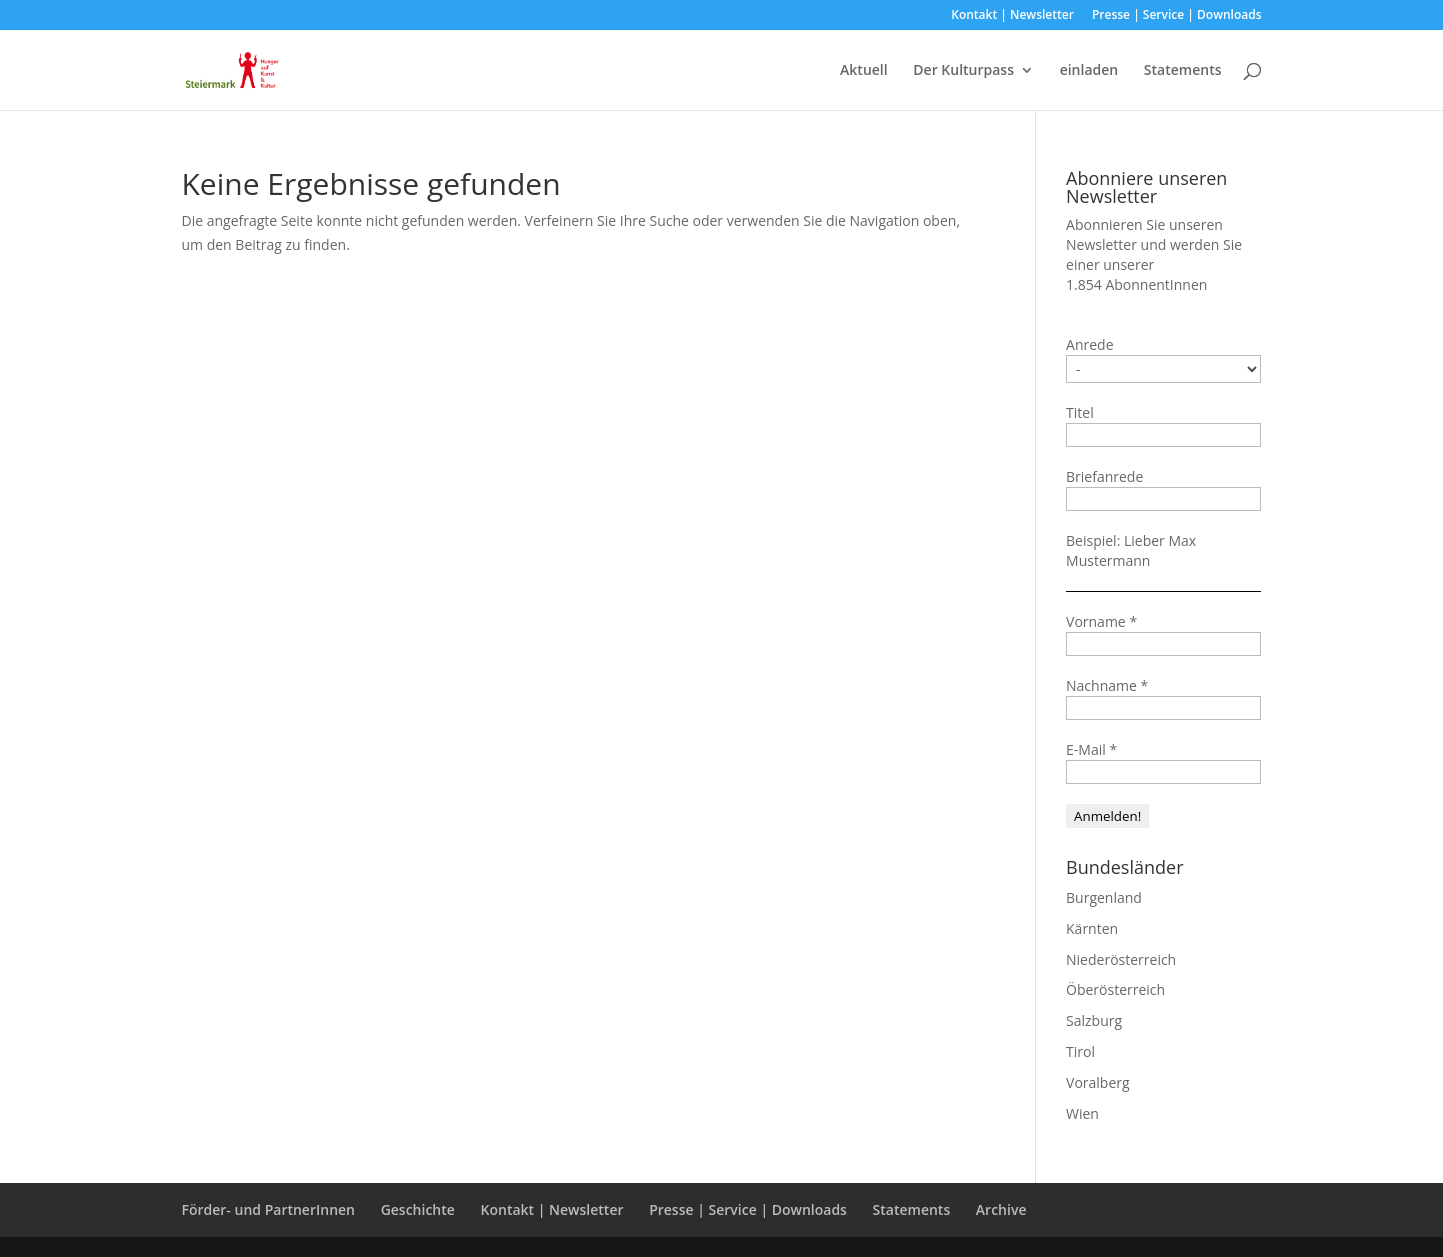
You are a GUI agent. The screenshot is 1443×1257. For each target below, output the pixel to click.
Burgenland (1104, 897)
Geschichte (418, 1209)
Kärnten (1092, 928)
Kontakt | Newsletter (1012, 16)
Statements (1183, 71)
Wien (1082, 1113)
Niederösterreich (1121, 959)
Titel (1080, 412)
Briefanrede (1104, 476)
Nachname (1107, 685)
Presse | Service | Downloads (1177, 16)
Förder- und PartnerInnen (268, 1209)
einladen (1089, 71)
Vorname (1101, 621)
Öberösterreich (1115, 989)
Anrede (1089, 344)
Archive (1001, 1209)
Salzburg (1094, 1020)
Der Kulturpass (963, 71)
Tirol (1080, 1051)
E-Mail (1091, 749)
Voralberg (1098, 1082)
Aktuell (864, 71)
